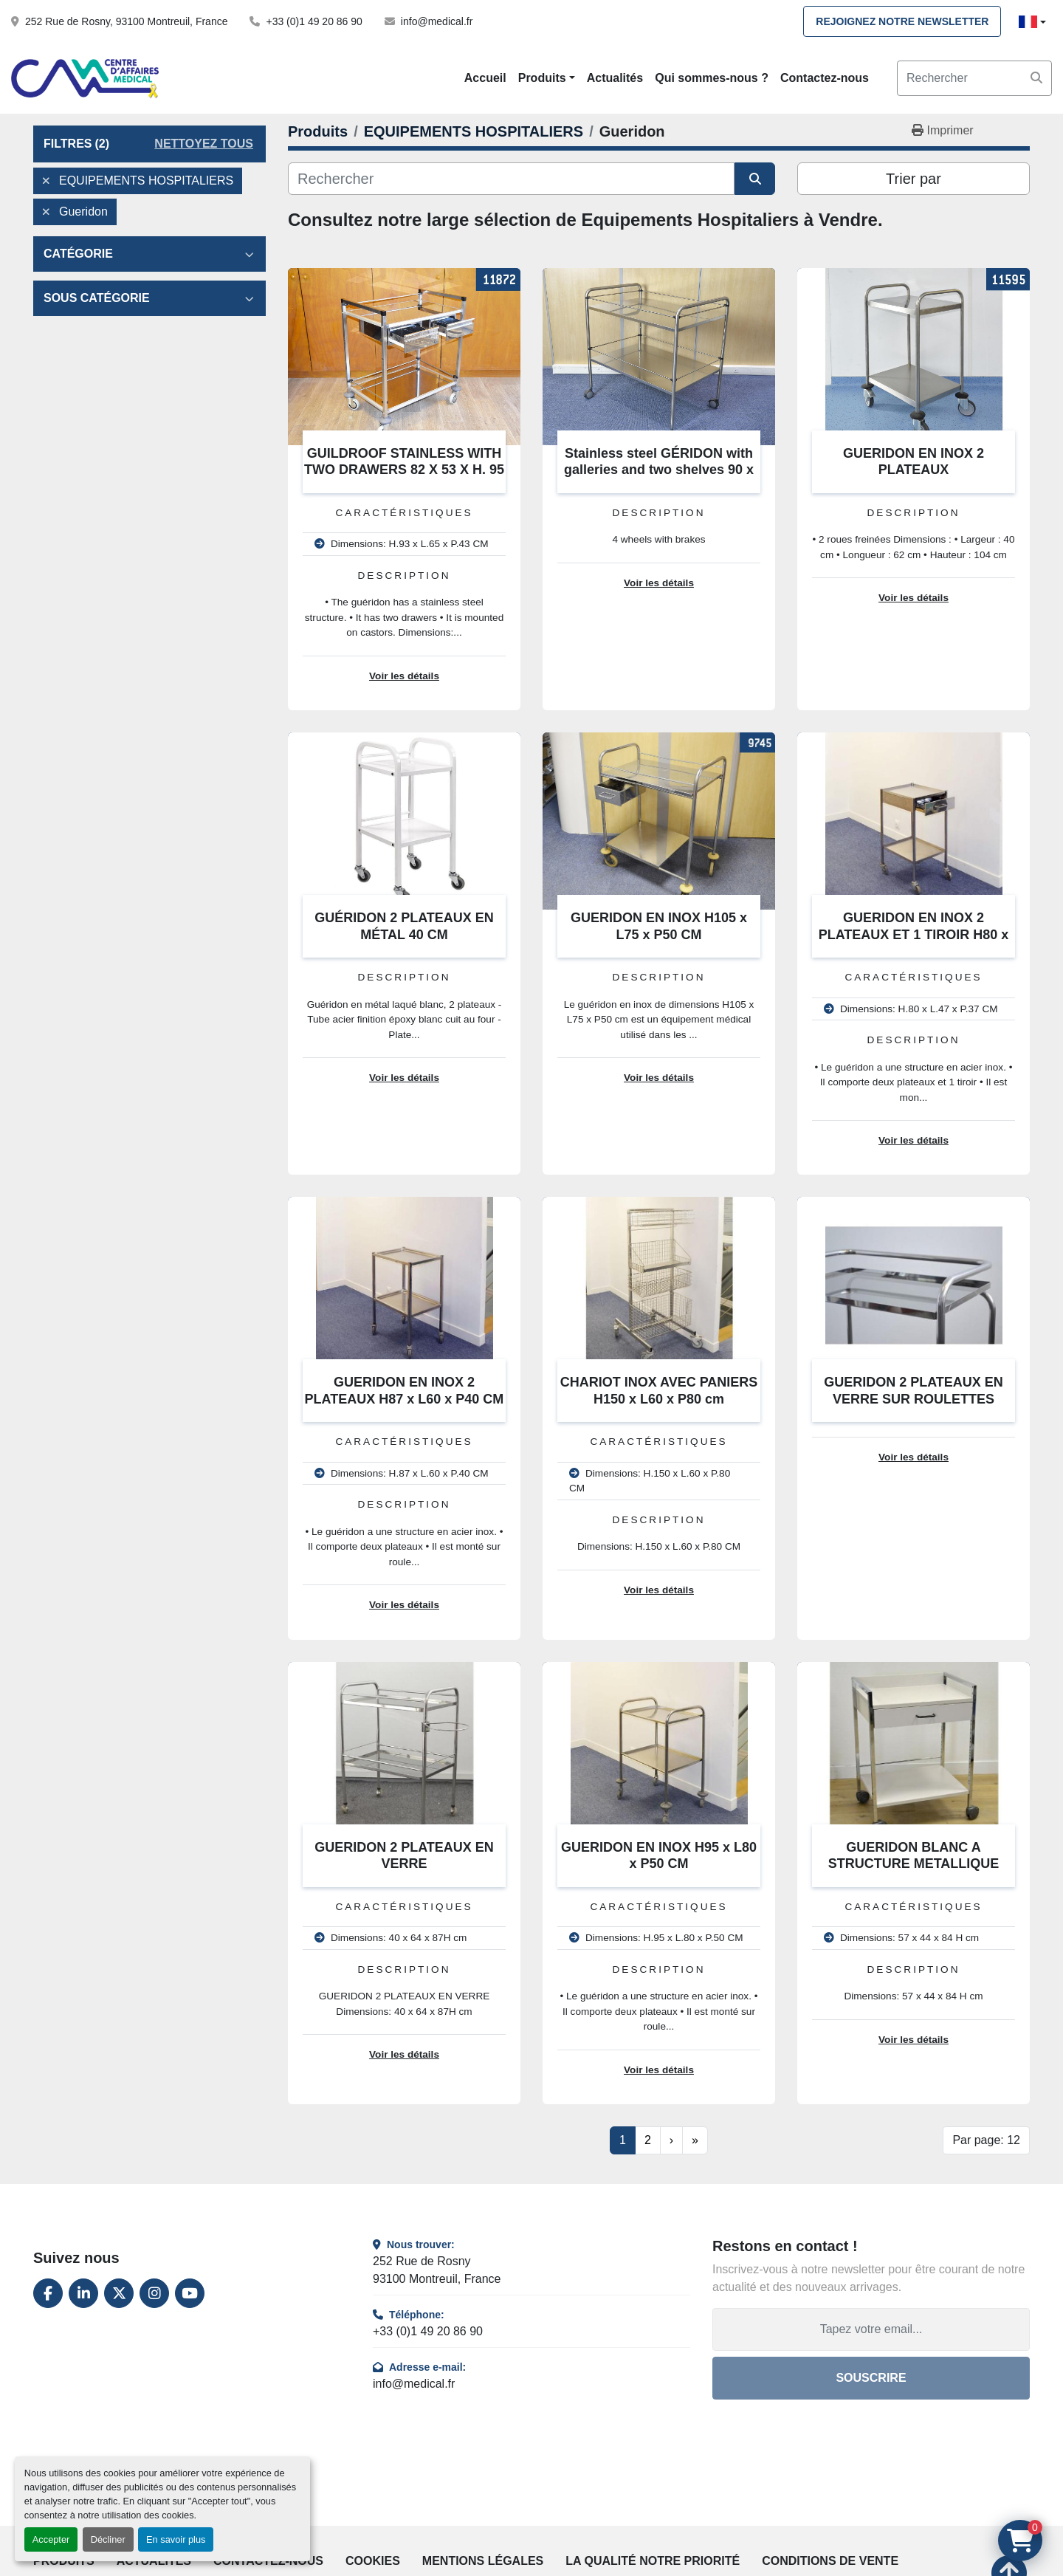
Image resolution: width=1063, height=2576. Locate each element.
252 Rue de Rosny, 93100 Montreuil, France (126, 21)
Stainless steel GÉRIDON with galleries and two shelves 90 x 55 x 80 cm (659, 470)
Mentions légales (482, 2561)
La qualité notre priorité (652, 2561)
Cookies (372, 2561)
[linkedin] (83, 2293)
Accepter (51, 2539)
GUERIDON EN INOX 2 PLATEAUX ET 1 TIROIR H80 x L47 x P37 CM (914, 934)
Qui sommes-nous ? (711, 78)
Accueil (485, 78)
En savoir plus (175, 2539)
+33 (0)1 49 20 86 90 (314, 21)
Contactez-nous (824, 78)
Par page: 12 (986, 2140)
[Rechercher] (511, 178)
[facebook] (48, 2293)
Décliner (108, 2539)
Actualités (615, 78)
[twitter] (119, 2293)
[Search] (974, 78)
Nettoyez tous (203, 143)
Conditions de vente (830, 2561)
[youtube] (189, 2293)
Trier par (913, 179)
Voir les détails (404, 675)
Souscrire (871, 2377)
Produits (542, 78)
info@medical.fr (436, 21)
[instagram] (154, 2293)
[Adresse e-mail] (871, 2329)
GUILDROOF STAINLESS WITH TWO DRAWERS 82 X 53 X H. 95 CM (404, 470)
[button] (546, 78)
